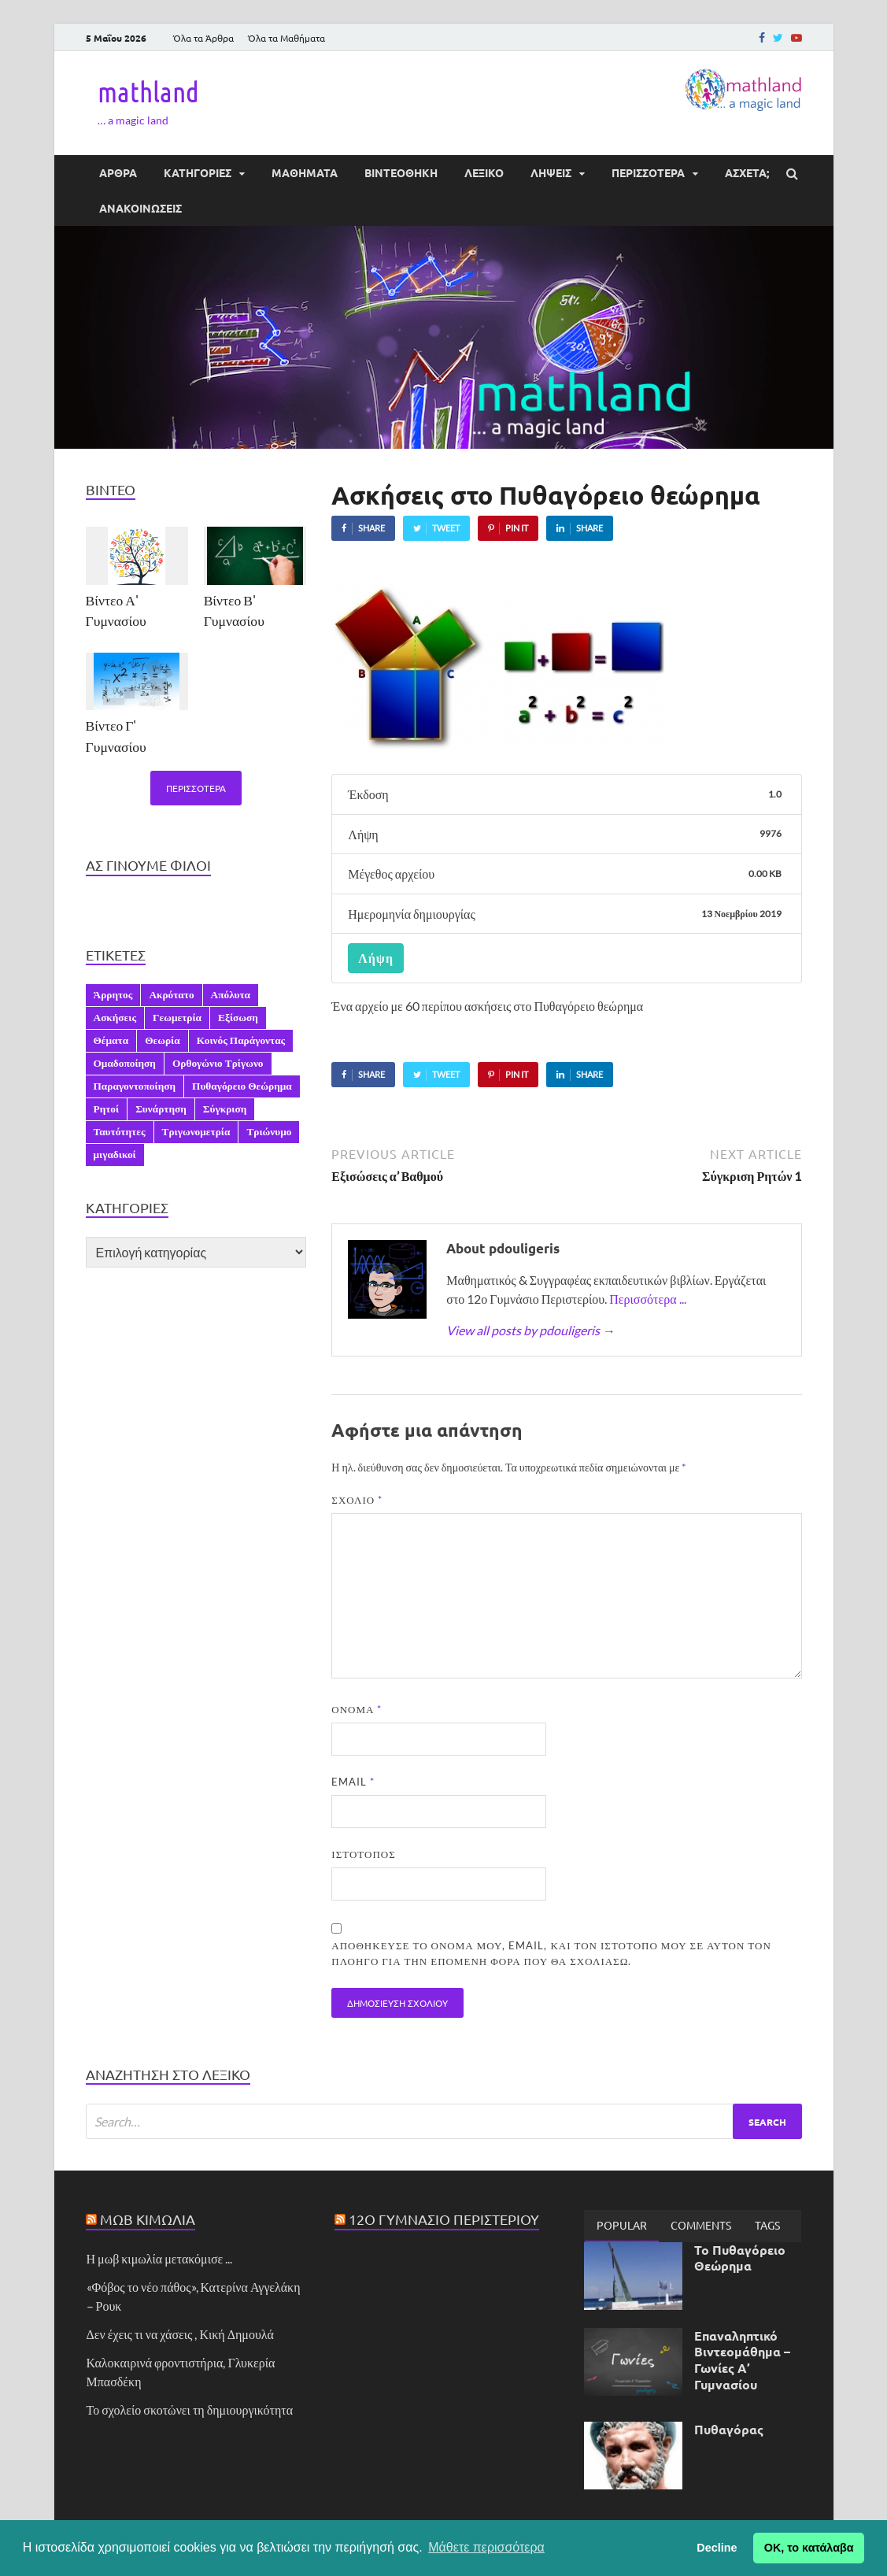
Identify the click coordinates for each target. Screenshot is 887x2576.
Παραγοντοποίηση (135, 1085)
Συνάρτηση (161, 1108)
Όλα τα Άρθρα (203, 37)
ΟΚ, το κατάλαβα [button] (809, 2547)
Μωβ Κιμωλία (147, 2219)
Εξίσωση (238, 1017)
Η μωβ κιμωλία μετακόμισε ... (160, 2258)
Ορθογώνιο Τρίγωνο (218, 1063)
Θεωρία (162, 1040)
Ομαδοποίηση (125, 1063)
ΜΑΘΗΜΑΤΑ (305, 172)
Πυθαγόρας (728, 2429)
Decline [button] (717, 2547)
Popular (622, 2225)
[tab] (622, 2225)
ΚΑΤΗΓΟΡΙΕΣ (197, 172)
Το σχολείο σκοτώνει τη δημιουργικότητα (190, 2409)
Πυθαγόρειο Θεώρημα (242, 1085)
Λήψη (376, 957)
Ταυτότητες (120, 1131)
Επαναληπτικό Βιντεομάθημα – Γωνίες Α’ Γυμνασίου (742, 2360)
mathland (148, 91)
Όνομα (356, 1709)
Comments (701, 2225)
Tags (767, 2225)
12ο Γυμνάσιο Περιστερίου (444, 2219)
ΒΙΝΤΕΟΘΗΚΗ (401, 172)
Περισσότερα (196, 788)
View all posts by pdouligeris (530, 1330)
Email (353, 1781)
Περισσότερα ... (647, 1298)
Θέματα (111, 1040)
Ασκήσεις (115, 1017)
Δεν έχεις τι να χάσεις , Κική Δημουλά (180, 2333)
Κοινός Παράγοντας (241, 1040)
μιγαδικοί (115, 1154)
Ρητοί (107, 1108)
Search (767, 2121)
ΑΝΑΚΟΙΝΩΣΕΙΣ (140, 208)
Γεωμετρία (177, 1017)
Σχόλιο (357, 1499)
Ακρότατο (171, 994)
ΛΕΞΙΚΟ (484, 172)
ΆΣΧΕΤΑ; (747, 172)
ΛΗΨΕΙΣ (550, 172)
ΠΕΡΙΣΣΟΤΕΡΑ (648, 172)
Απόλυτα (230, 994)
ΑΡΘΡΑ (118, 172)
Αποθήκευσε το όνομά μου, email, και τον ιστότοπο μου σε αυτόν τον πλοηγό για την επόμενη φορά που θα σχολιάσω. (551, 1953)
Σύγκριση (224, 1108)
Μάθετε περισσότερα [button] (486, 2547)
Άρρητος (113, 994)
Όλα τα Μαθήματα (286, 37)
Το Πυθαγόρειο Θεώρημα (739, 2257)
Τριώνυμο (268, 1131)
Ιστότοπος (363, 1854)
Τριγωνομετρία (196, 1131)
